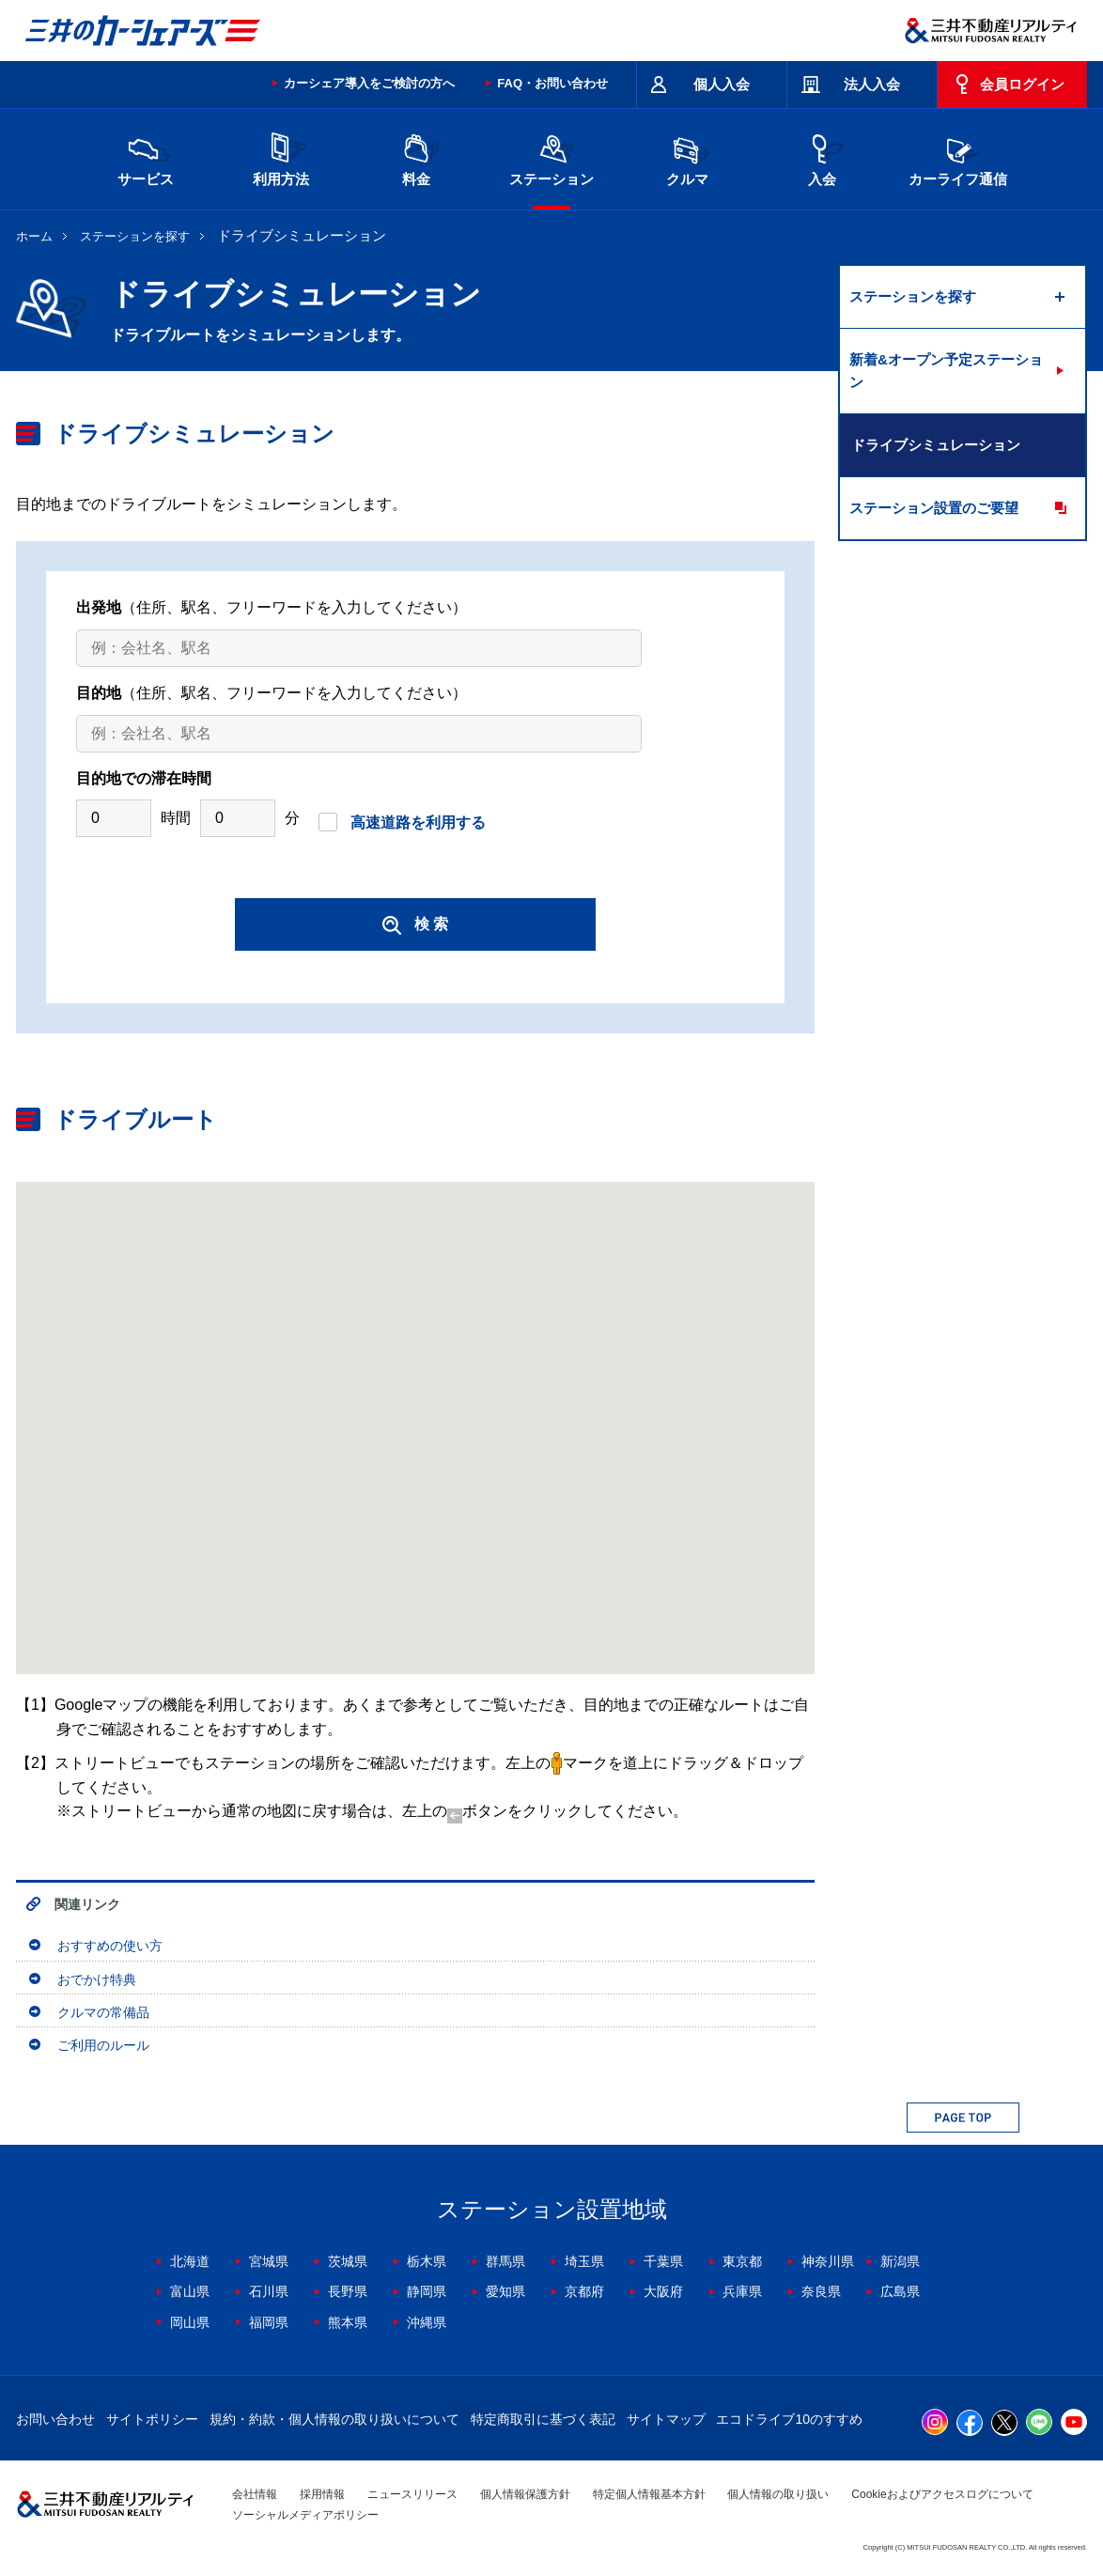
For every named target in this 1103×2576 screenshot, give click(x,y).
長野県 (347, 2291)
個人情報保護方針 (525, 2494)
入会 (822, 157)
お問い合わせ (55, 2419)
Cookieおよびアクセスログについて (942, 2494)
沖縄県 (426, 2322)
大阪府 (663, 2291)
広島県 (900, 2291)
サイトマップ (666, 2419)
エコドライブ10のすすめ (789, 2419)
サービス (146, 157)
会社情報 (254, 2494)
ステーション (551, 157)
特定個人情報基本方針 (649, 2494)
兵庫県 (742, 2291)
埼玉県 (584, 2261)
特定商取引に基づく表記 (543, 2419)
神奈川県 (827, 2261)
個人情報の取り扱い (778, 2494)
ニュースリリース (412, 2494)
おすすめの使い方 (110, 1945)
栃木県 (426, 2261)
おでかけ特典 (96, 1979)
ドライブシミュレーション (935, 445)
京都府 (584, 2291)
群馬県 (505, 2261)
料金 (416, 157)
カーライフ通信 (958, 157)
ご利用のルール (103, 2045)
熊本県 (347, 2322)
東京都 (742, 2261)
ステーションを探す (135, 236)
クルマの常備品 (103, 2012)
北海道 (190, 2261)
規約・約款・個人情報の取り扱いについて (334, 2419)
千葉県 (663, 2261)
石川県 (268, 2291)
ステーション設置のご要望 (933, 508)
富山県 (190, 2291)
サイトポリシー (152, 2419)
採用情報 (322, 2494)
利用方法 (281, 157)
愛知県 (505, 2291)
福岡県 (268, 2322)
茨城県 (347, 2261)
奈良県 (821, 2291)
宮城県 (268, 2261)
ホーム (34, 236)
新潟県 (900, 2261)
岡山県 (190, 2322)
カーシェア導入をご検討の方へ (369, 83)
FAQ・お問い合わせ (552, 83)
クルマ (686, 157)
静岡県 (426, 2291)
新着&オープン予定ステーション (946, 370)
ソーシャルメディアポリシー (305, 2515)
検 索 (415, 925)
